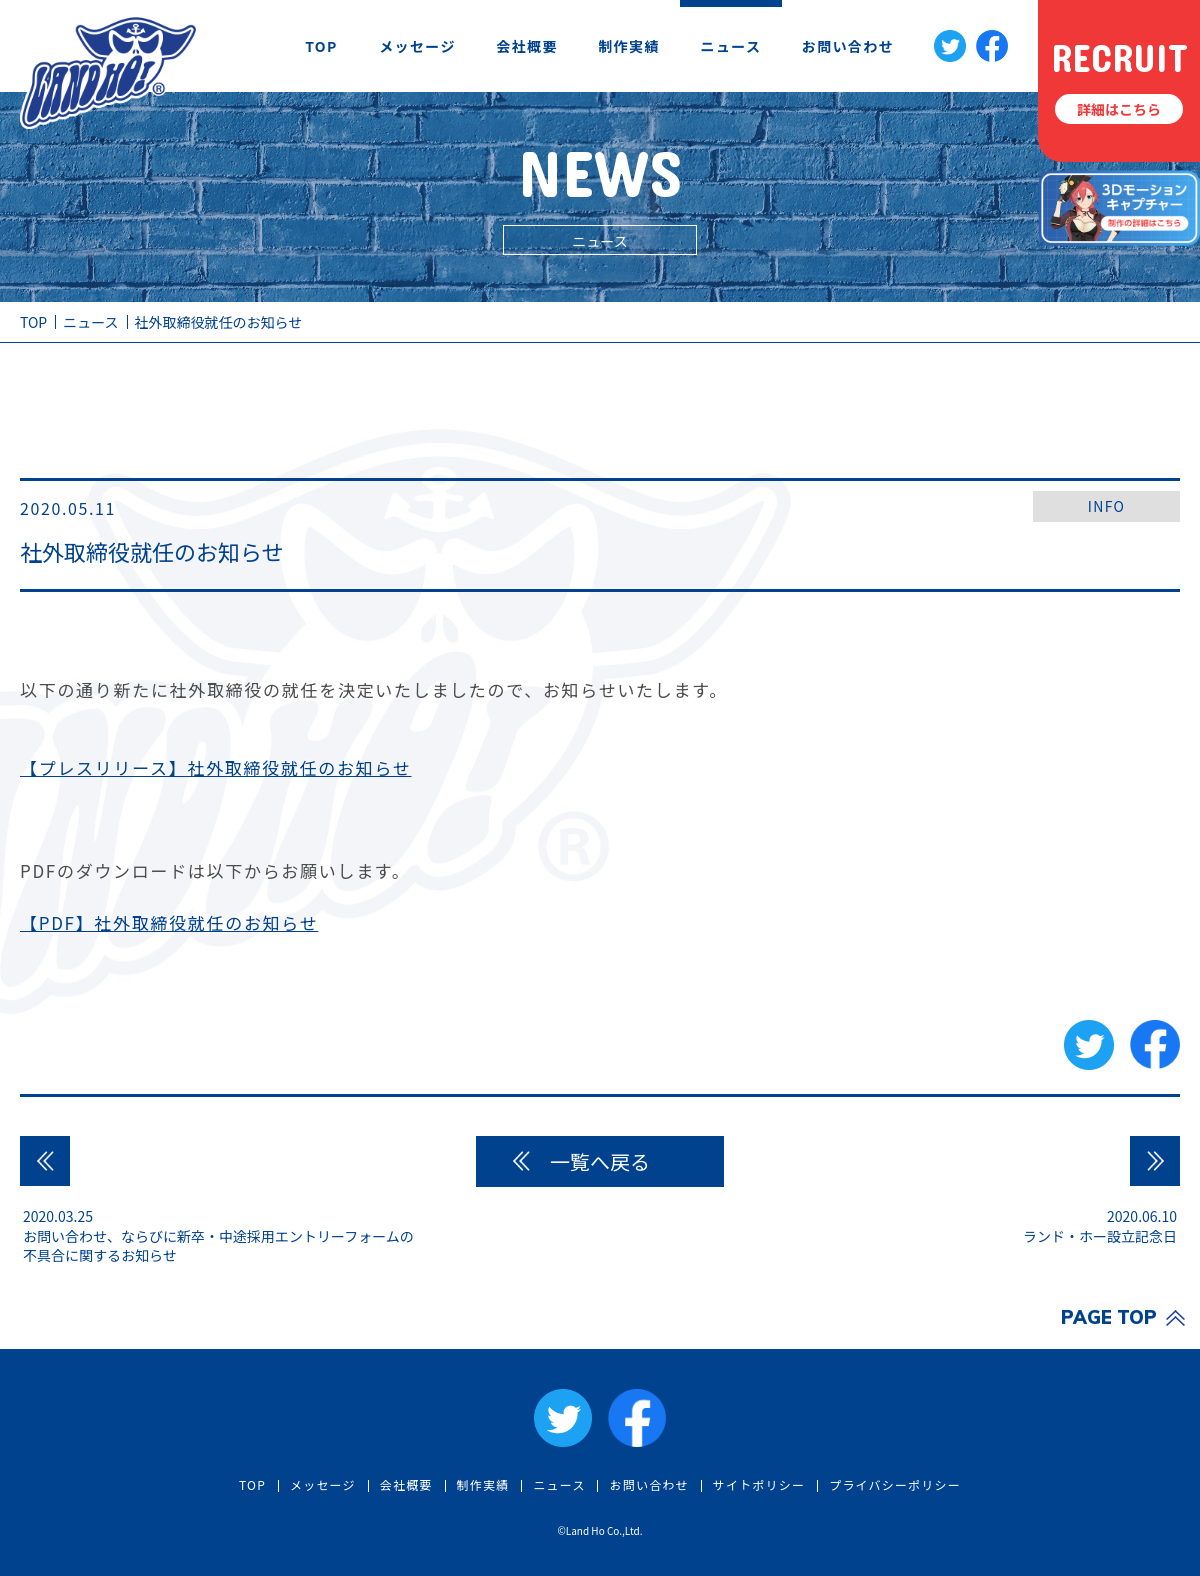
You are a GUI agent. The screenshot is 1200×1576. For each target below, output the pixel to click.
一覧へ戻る (600, 1161)
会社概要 (527, 46)
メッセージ (417, 46)
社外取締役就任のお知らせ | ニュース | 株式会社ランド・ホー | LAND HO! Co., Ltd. (109, 72)
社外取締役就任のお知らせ (219, 322)
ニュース (731, 46)
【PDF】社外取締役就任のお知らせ (169, 922)
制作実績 (629, 46)
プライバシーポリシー (895, 1484)
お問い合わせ (848, 46)
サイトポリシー (759, 1484)
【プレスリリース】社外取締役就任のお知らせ (216, 767)
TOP (321, 46)
